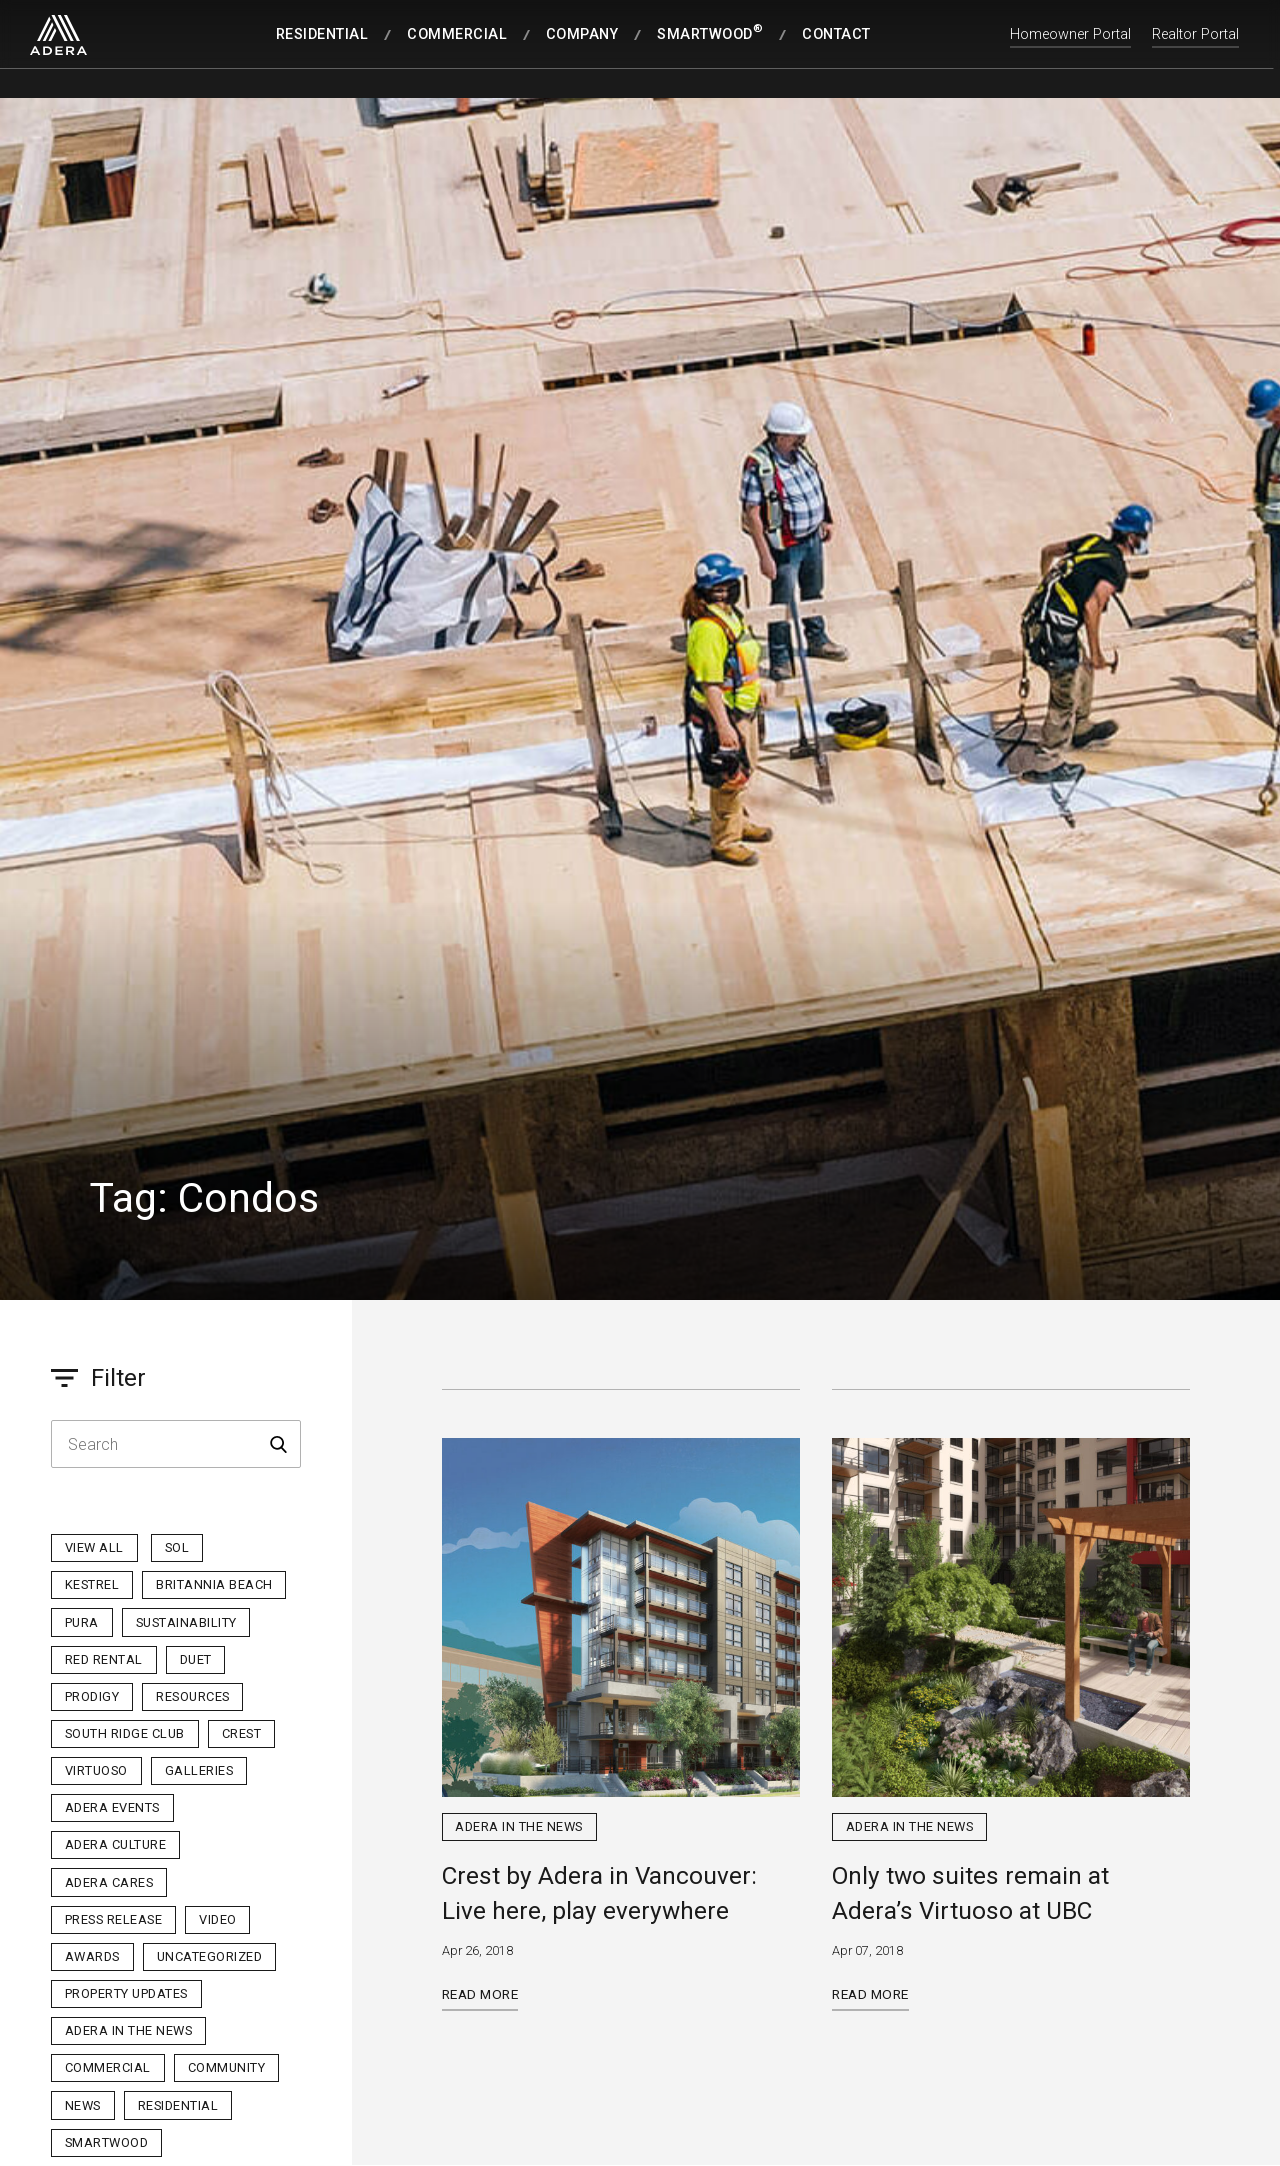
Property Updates (126, 1993)
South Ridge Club (125, 1733)
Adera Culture (116, 1844)
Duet (196, 1659)
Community (227, 2067)
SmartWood (710, 32)
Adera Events (112, 1807)
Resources (193, 1696)
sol (177, 1547)
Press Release (114, 1919)
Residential (322, 34)
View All (94, 1547)
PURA (82, 1622)
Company (582, 34)
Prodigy (92, 1696)
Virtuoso (96, 1770)
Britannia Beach (214, 1584)
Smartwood (107, 2142)
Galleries (199, 1770)
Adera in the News (129, 2030)
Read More (480, 1994)
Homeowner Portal (1070, 34)
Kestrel (92, 1584)
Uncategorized (210, 1956)
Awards (92, 1956)
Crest (242, 1733)
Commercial (457, 34)
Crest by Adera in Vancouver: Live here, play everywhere (599, 1892)
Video (218, 1919)
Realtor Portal (1195, 34)
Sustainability (186, 1622)
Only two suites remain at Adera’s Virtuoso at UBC (970, 1892)
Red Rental (104, 1659)
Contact (836, 34)
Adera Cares (109, 1882)
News (83, 2105)
